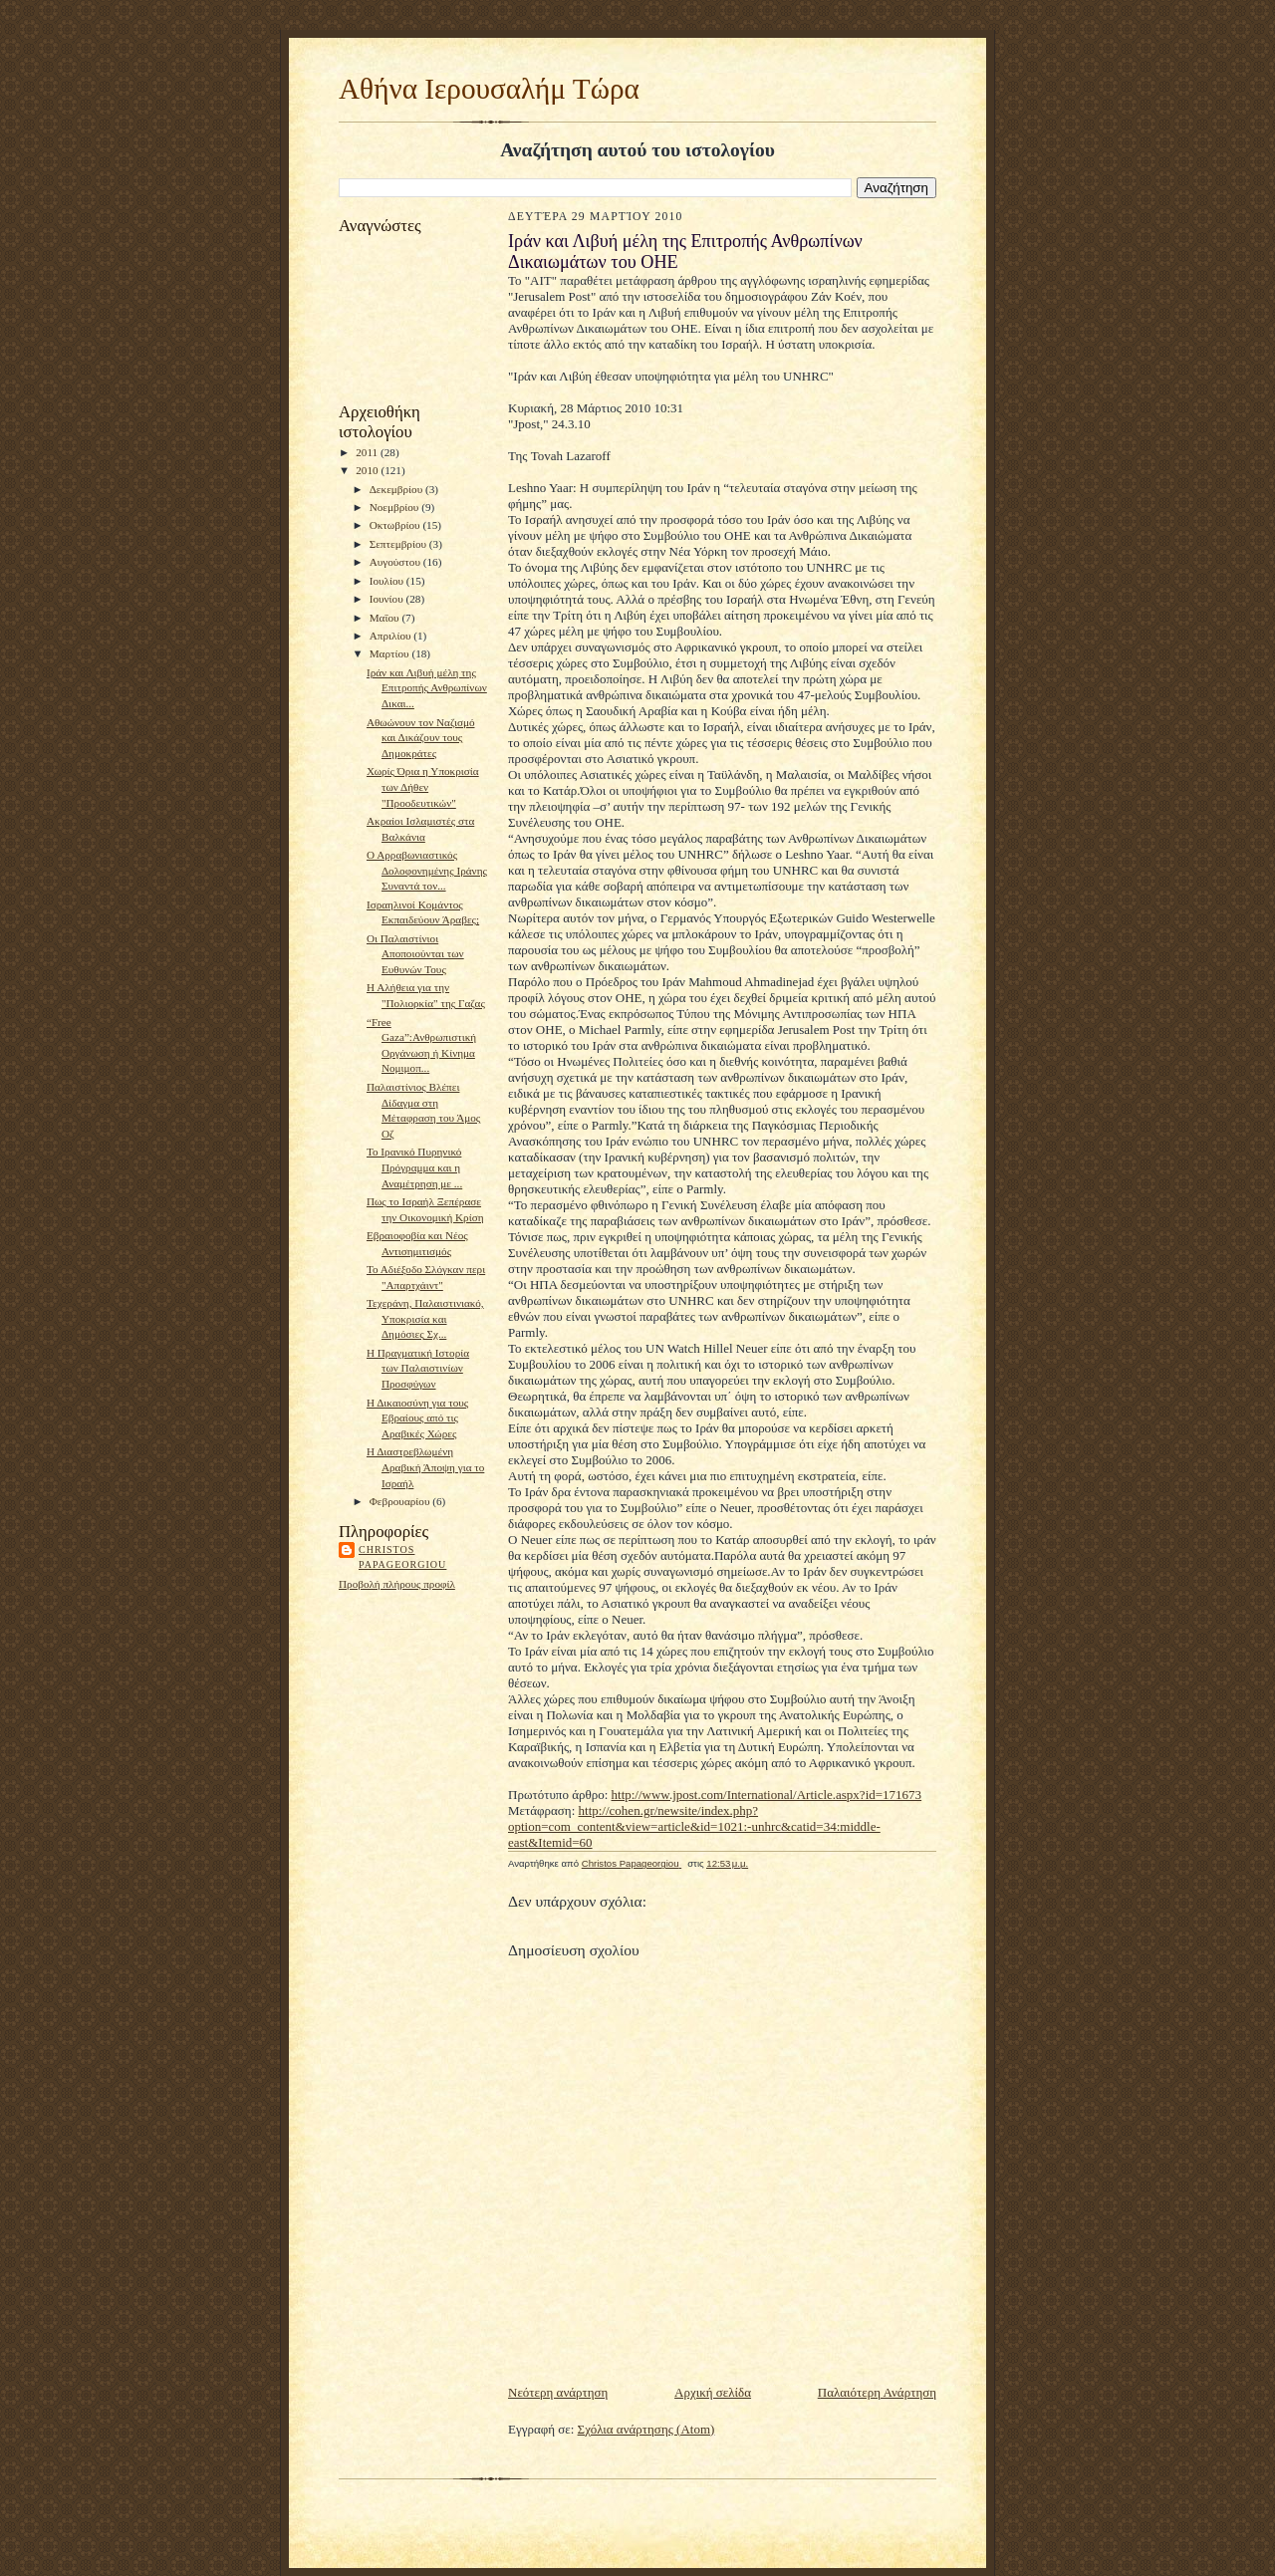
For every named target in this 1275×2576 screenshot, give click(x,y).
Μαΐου (386, 618)
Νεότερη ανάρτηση (558, 2392)
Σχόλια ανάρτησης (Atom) (646, 2429)
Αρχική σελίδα (712, 2392)
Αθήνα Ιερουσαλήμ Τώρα (489, 89)
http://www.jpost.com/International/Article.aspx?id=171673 (767, 1794)
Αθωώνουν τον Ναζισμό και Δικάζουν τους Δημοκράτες (421, 737)
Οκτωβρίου (396, 525)
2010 (368, 470)
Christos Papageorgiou (402, 1557)
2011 (368, 452)
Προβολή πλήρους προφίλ (397, 1584)
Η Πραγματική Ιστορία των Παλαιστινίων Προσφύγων (418, 1368)
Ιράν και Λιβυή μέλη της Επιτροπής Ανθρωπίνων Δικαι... (427, 687)
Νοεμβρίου (396, 507)
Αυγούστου (396, 562)
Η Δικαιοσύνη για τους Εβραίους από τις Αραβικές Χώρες (417, 1418)
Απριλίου (392, 636)
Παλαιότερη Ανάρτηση (877, 2392)
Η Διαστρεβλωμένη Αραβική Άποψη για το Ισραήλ (425, 1466)
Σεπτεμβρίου (399, 544)
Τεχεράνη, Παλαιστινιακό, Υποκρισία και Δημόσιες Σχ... (425, 1318)
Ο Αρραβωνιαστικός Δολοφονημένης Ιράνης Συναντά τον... (427, 870)
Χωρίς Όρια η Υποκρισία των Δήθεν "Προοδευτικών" (423, 786)
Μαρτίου (391, 653)
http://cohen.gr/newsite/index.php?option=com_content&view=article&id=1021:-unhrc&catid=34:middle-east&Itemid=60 (694, 1826)
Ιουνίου (388, 599)
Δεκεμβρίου (397, 489)
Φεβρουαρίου (401, 1501)
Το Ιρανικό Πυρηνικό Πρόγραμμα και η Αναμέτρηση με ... (414, 1167)
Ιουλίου (388, 581)
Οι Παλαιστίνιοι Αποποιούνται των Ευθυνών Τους (415, 953)
